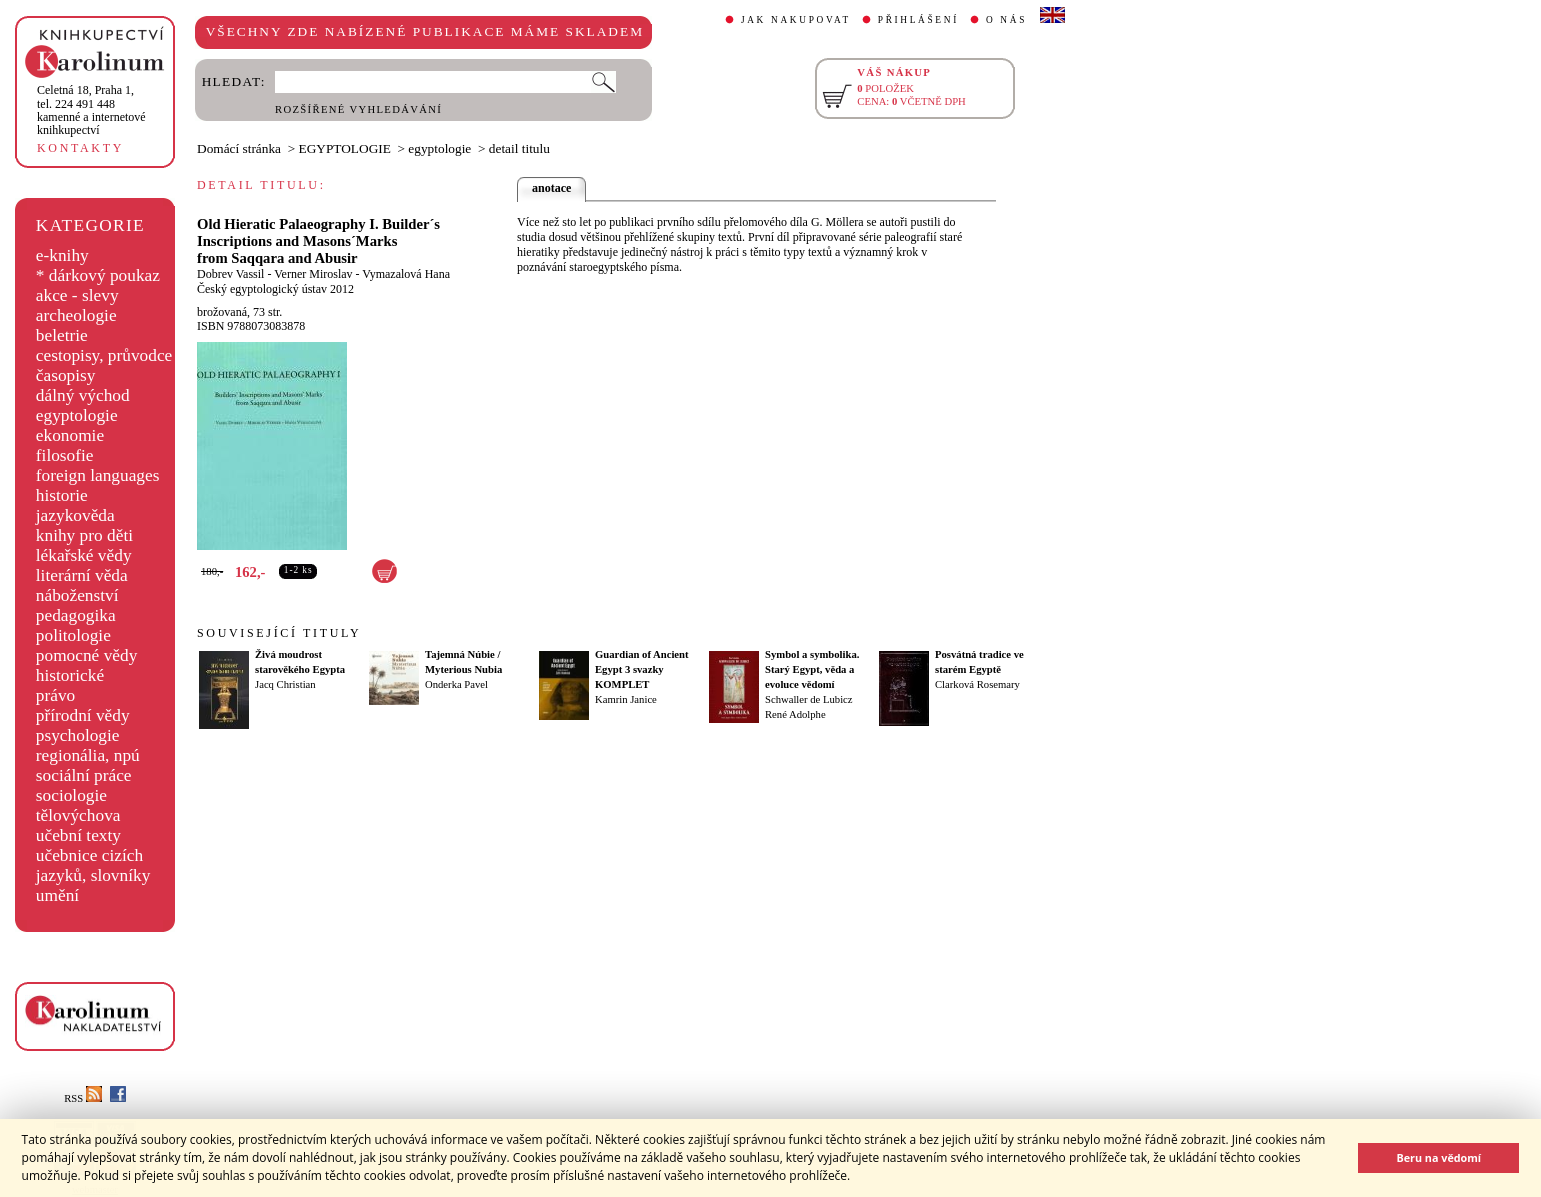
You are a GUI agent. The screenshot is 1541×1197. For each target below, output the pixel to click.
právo (55, 695)
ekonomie (70, 435)
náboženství (77, 595)
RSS (83, 1098)
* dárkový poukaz (98, 275)
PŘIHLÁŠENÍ (918, 20)
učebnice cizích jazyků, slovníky (93, 865)
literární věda (82, 575)
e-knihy (62, 255)
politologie (73, 635)
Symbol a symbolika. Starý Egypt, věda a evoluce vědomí (812, 669)
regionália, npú (88, 755)
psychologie (78, 735)
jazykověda (75, 515)
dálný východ (83, 395)
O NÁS (1006, 20)
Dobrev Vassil (230, 274)
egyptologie (77, 415)
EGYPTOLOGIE (345, 148)
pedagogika (76, 615)
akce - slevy (77, 295)
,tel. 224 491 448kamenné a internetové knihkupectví (91, 110)
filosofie (65, 455)
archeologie (76, 315)
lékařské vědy (84, 555)
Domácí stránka (239, 148)
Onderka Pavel (456, 684)
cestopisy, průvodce (104, 355)
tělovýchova (78, 815)
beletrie (62, 335)
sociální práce (84, 775)
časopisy (66, 375)
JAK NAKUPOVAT (796, 20)
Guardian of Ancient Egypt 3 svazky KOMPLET (642, 669)
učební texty (78, 835)
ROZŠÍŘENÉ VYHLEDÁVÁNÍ (358, 109)
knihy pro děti (84, 535)
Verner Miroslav (313, 274)
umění (57, 895)
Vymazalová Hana (406, 274)
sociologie (71, 795)
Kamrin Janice (626, 699)
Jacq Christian (285, 684)
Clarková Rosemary (977, 684)
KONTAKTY (80, 148)
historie (62, 495)
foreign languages (98, 475)
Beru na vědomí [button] (1438, 1157)
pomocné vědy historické (87, 665)
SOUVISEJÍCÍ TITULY (279, 633)
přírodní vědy (83, 715)
